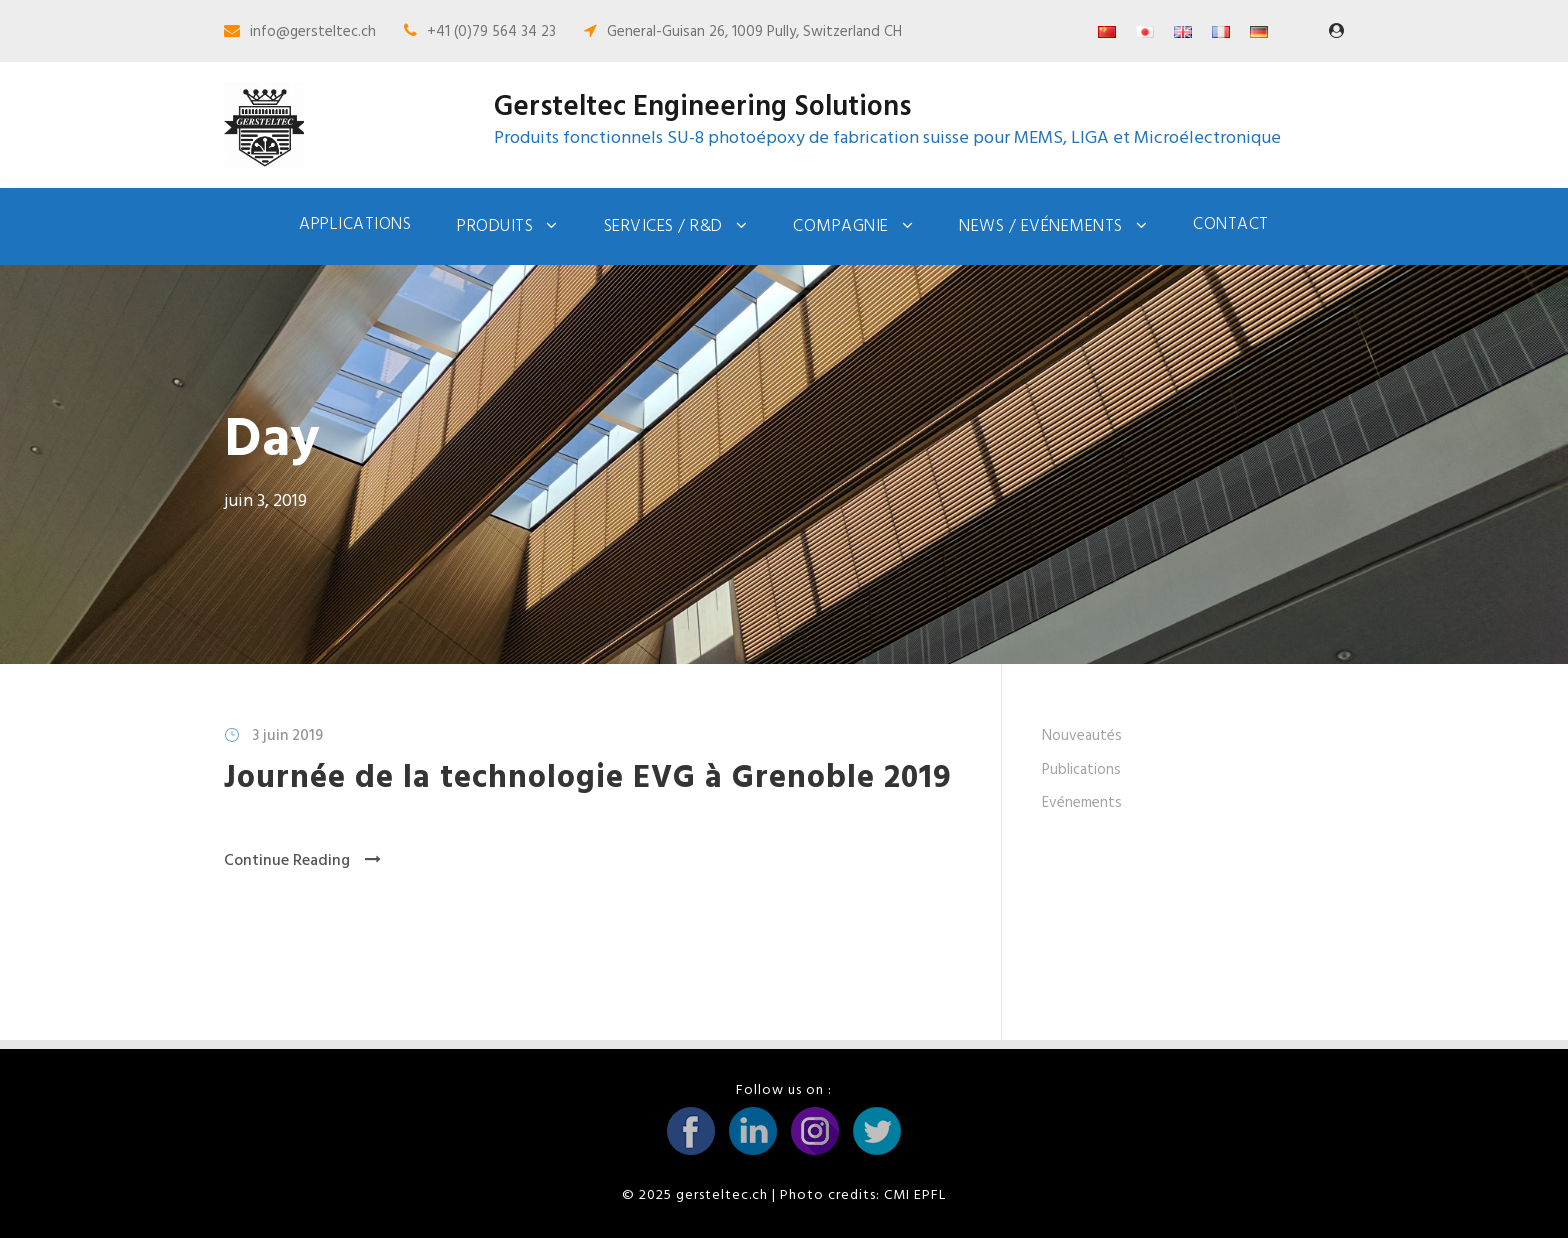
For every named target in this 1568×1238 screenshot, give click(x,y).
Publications (1081, 770)
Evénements (1082, 803)
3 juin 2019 (287, 736)
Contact (1231, 224)
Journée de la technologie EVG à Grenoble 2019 (588, 778)
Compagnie (841, 226)
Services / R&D (663, 226)
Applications (355, 224)
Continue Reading (302, 861)
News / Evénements (1041, 226)
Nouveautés (1082, 736)
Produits (495, 226)
